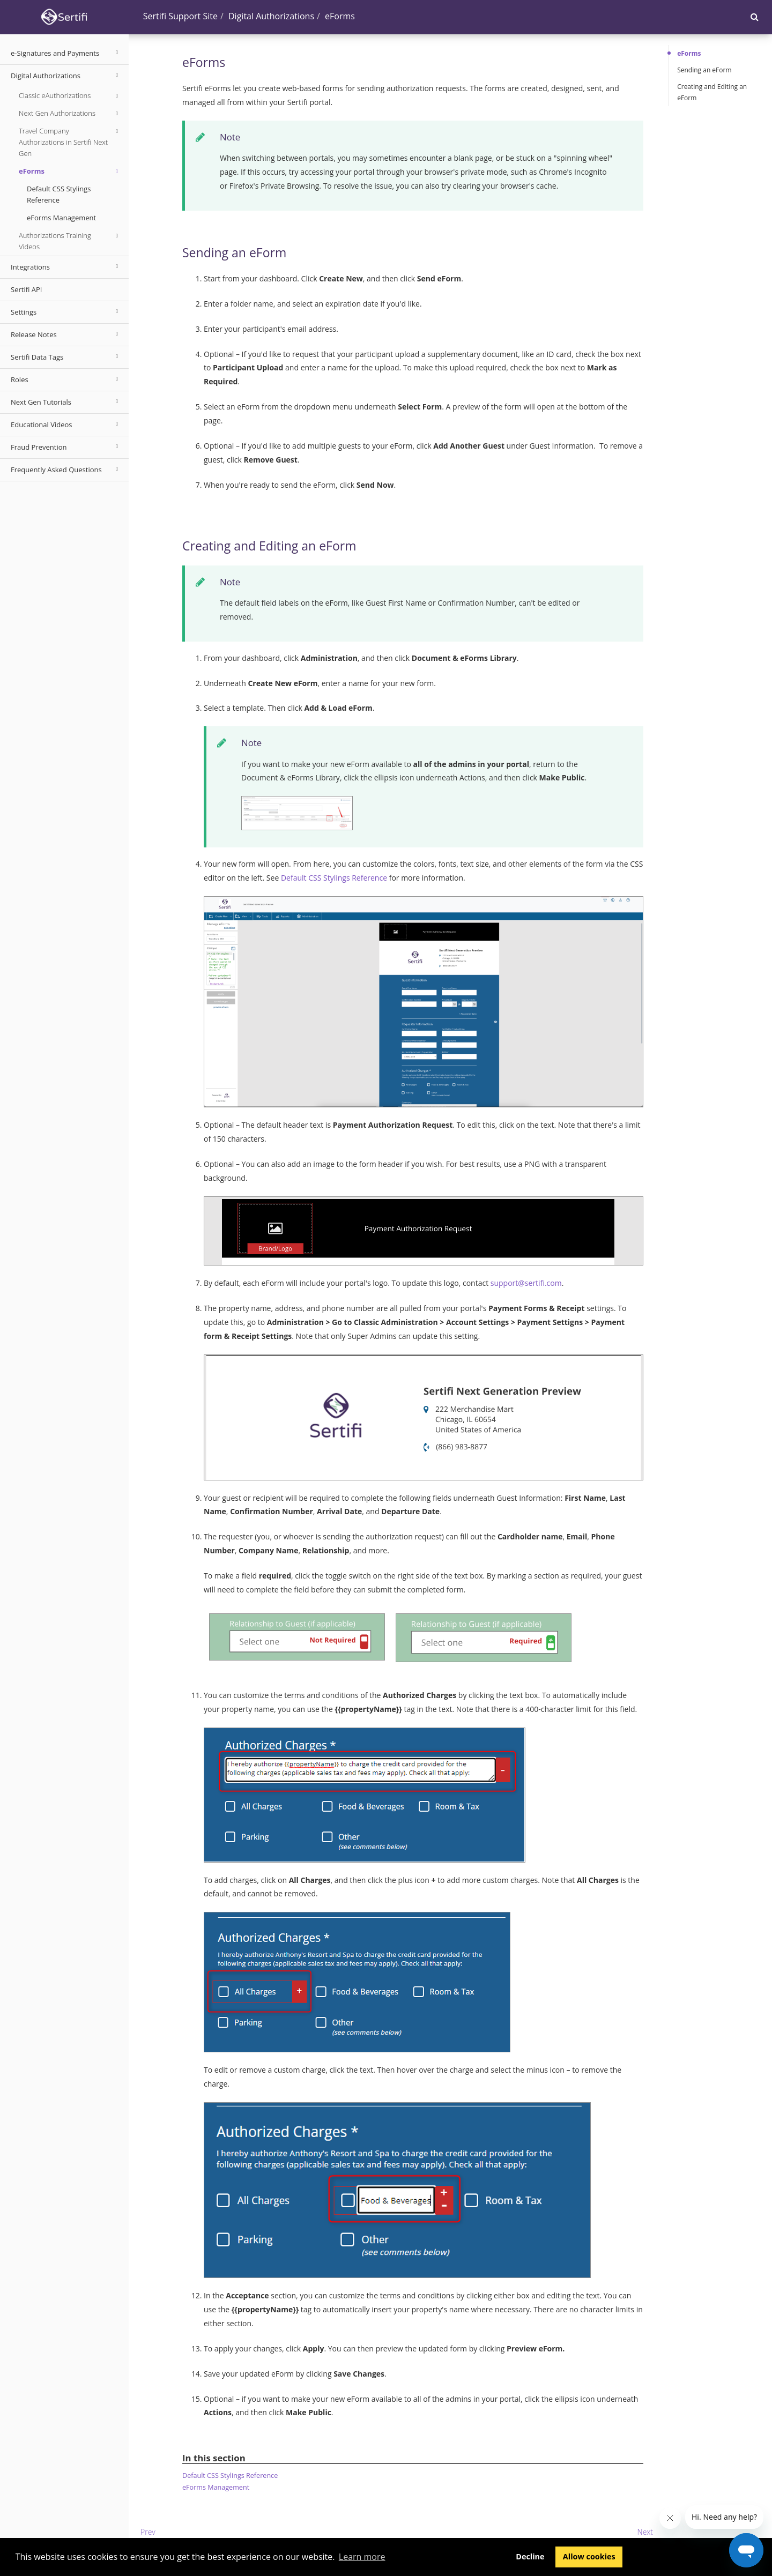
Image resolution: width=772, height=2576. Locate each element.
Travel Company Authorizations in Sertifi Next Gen (70, 141)
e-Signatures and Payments (66, 52)
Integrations (66, 266)
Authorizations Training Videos (70, 240)
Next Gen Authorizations (70, 114)
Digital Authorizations (66, 75)
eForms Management (61, 217)
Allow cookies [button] (589, 2556)
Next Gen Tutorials (66, 401)
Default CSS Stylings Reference (59, 194)
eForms (70, 171)
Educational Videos (66, 424)
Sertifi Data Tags (66, 356)
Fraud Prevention (66, 446)
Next (645, 2532)
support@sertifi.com (526, 1283)
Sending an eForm (704, 70)
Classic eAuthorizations (70, 96)
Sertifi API (26, 289)
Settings (66, 311)
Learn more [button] (362, 2557)
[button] (755, 16)
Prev (147, 2532)
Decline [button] (530, 2556)
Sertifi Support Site (180, 16)
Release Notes (66, 334)
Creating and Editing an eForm (712, 92)
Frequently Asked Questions (66, 469)
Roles (66, 379)
